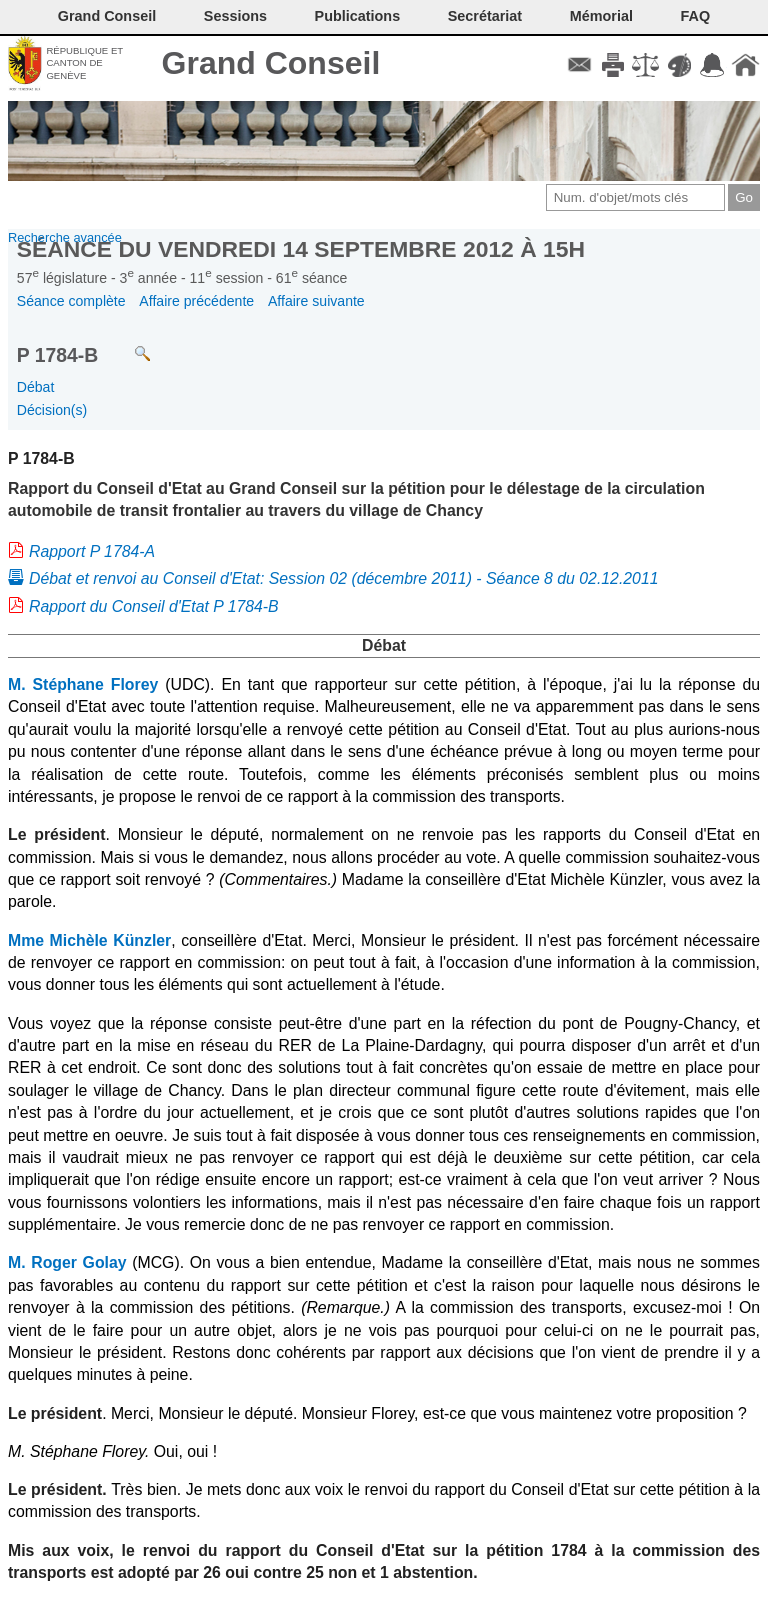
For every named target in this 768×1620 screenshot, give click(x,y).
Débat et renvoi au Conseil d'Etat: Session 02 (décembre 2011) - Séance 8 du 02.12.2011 (344, 578)
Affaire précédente (196, 301)
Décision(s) (52, 410)
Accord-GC (712, 65)
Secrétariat (485, 16)
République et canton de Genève (84, 63)
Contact (579, 65)
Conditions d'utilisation (645, 65)
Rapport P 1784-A (92, 551)
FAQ (696, 16)
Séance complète (71, 301)
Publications (358, 16)
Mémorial (601, 16)
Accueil (745, 65)
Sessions (235, 16)
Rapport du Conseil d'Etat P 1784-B (154, 606)
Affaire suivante (316, 301)
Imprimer (612, 65)
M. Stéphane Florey (83, 684)
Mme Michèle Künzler (89, 940)
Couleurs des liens (679, 65)
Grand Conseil (271, 63)
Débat (36, 387)
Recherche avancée (65, 237)
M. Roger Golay (67, 1262)
